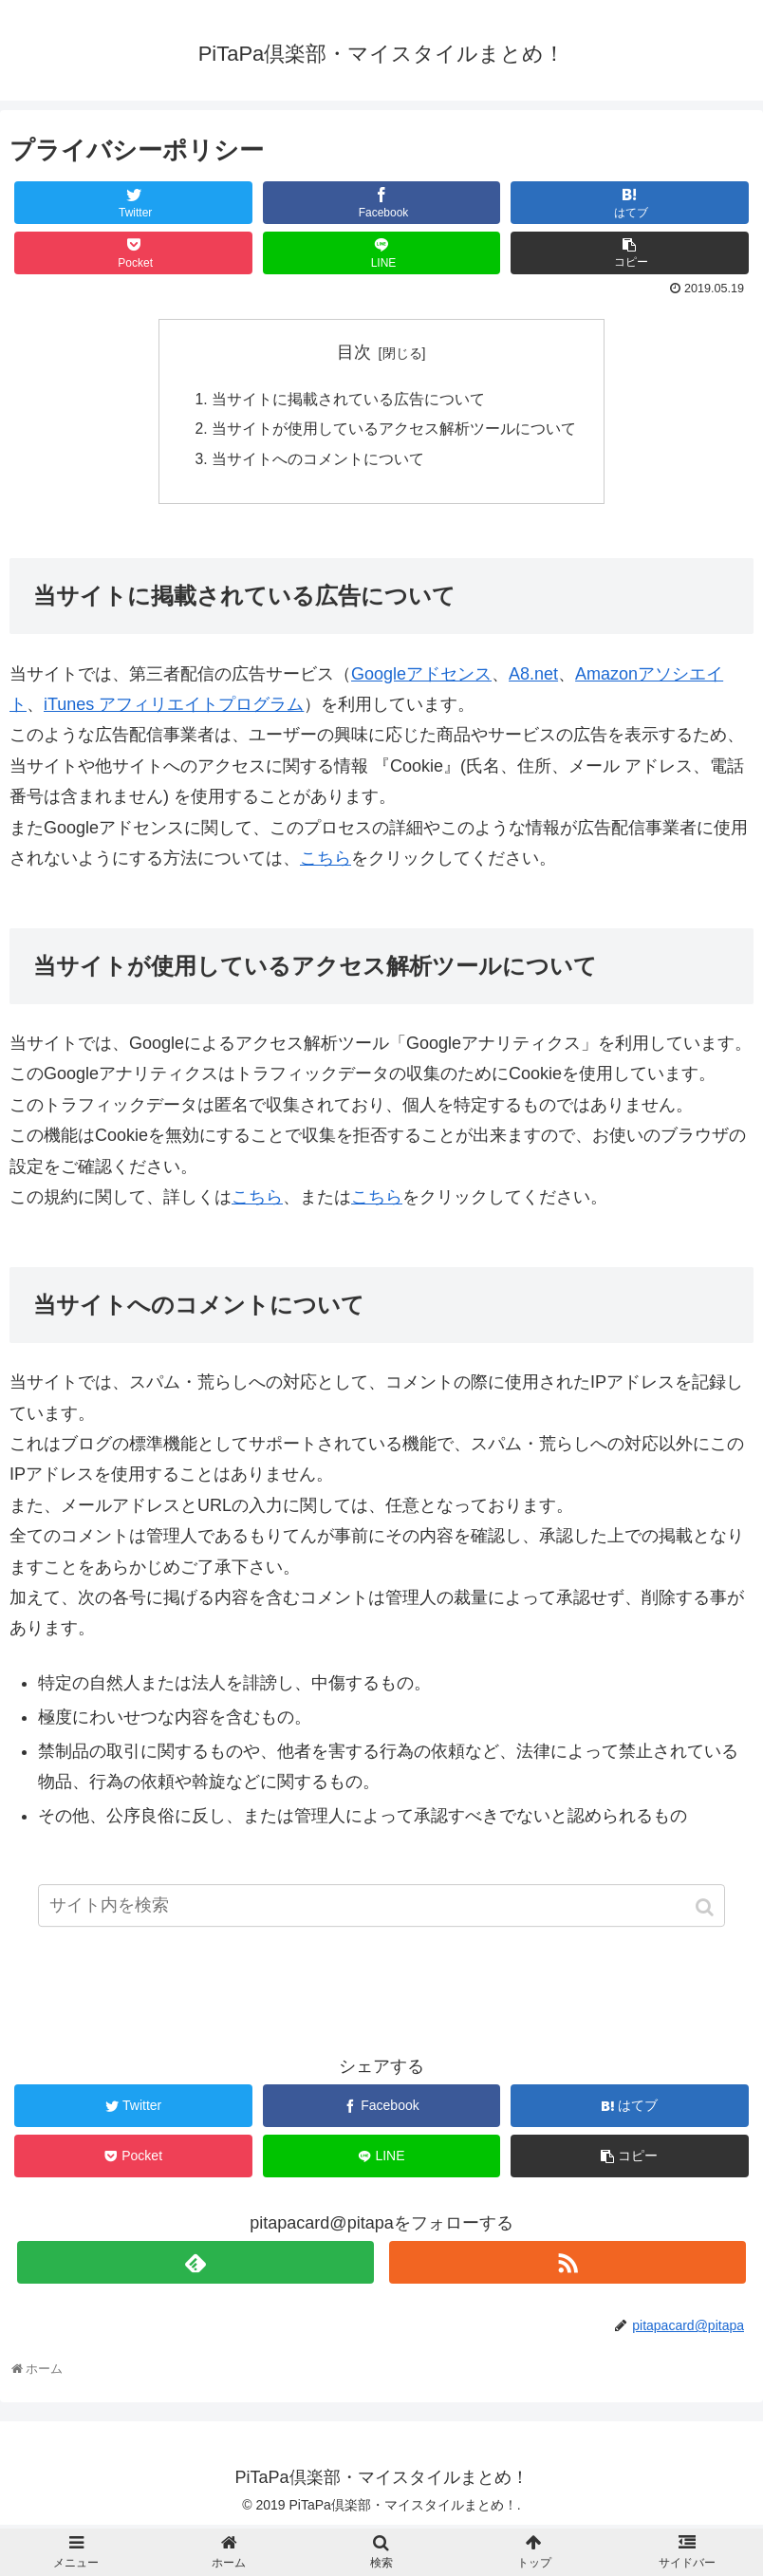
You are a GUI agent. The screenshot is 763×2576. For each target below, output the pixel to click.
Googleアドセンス (421, 676)
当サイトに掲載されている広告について (348, 399)
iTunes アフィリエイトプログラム (174, 708)
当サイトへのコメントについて (318, 461)
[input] (381, 1915)
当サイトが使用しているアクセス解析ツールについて (394, 430)
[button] (706, 1917)
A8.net (533, 676)
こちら (325, 861)
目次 (354, 352)
